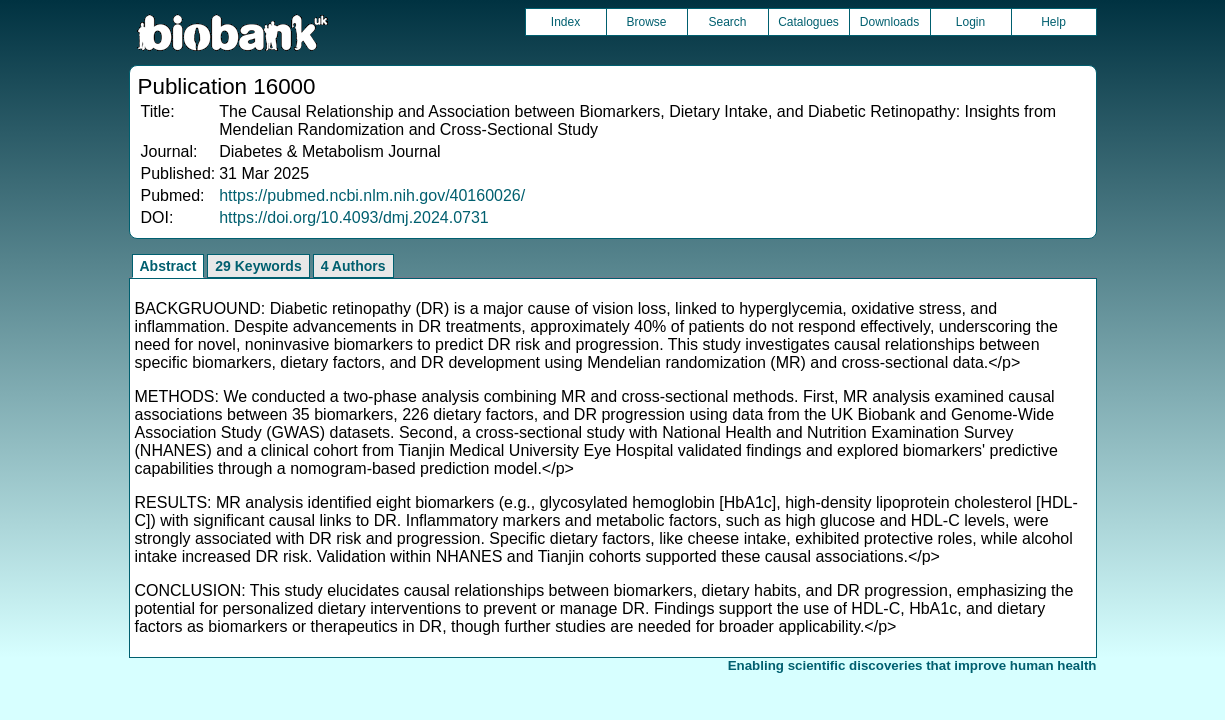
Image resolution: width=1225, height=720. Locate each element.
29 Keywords (258, 266)
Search (727, 22)
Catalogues (808, 22)
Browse (646, 22)
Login (970, 22)
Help (1053, 22)
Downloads (889, 22)
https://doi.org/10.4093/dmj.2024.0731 (354, 217)
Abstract (168, 266)
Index (565, 22)
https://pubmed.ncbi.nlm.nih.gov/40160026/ (372, 195)
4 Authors (353, 266)
